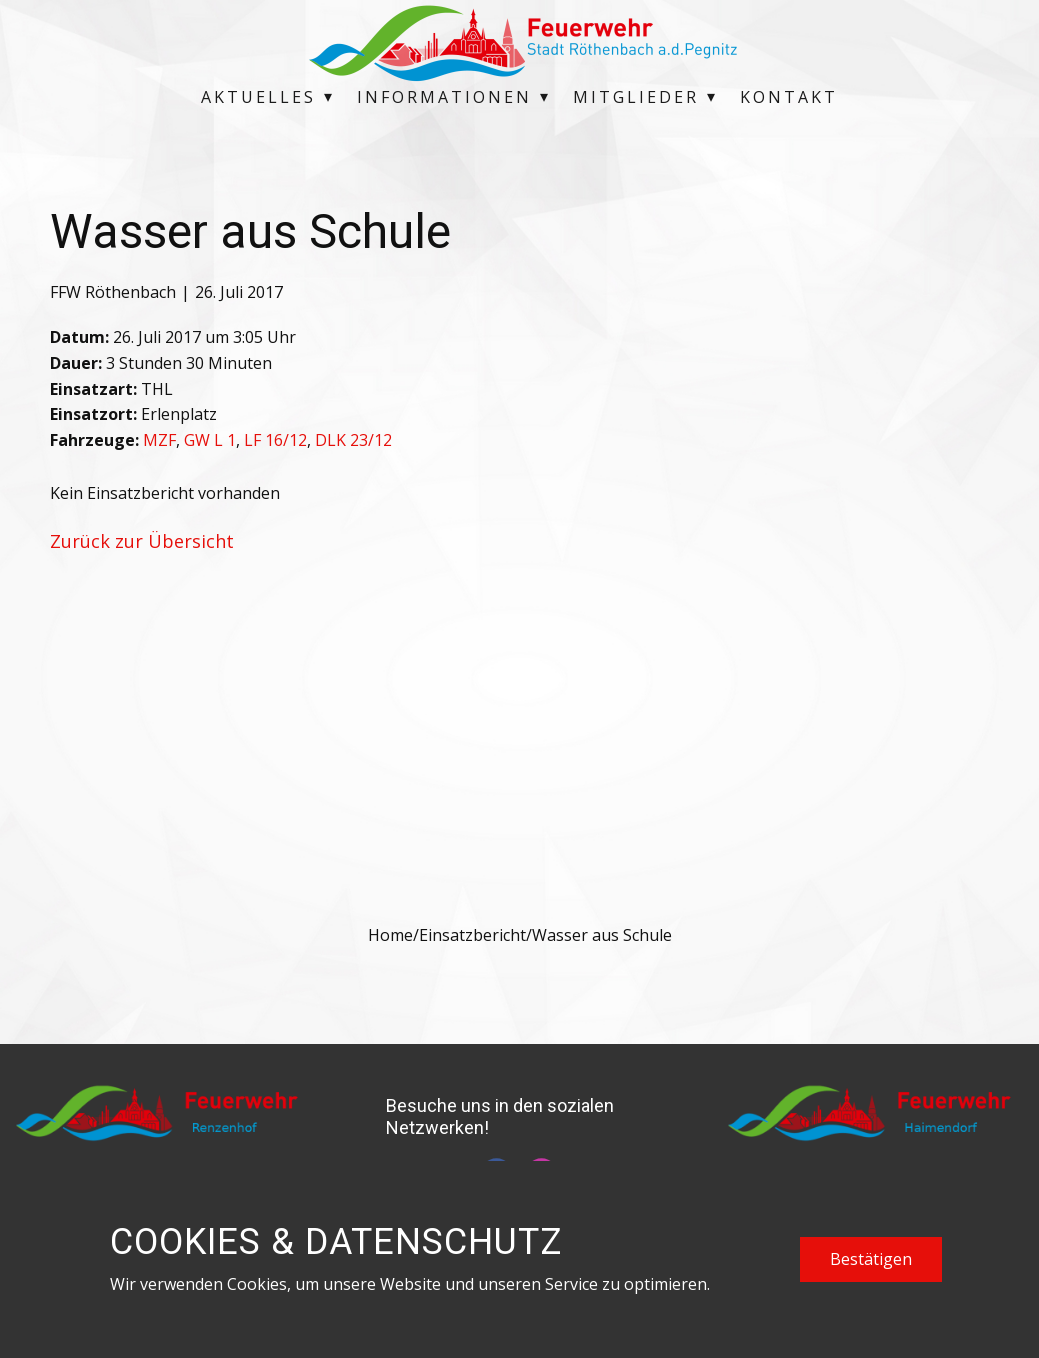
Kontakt (789, 97)
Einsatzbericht (472, 935)
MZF (159, 440)
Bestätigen (871, 1259)
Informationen (444, 97)
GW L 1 (210, 440)
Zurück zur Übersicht (142, 541)
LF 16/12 (275, 440)
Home (390, 935)
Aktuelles (258, 97)
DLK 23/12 (353, 440)
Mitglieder (636, 97)
